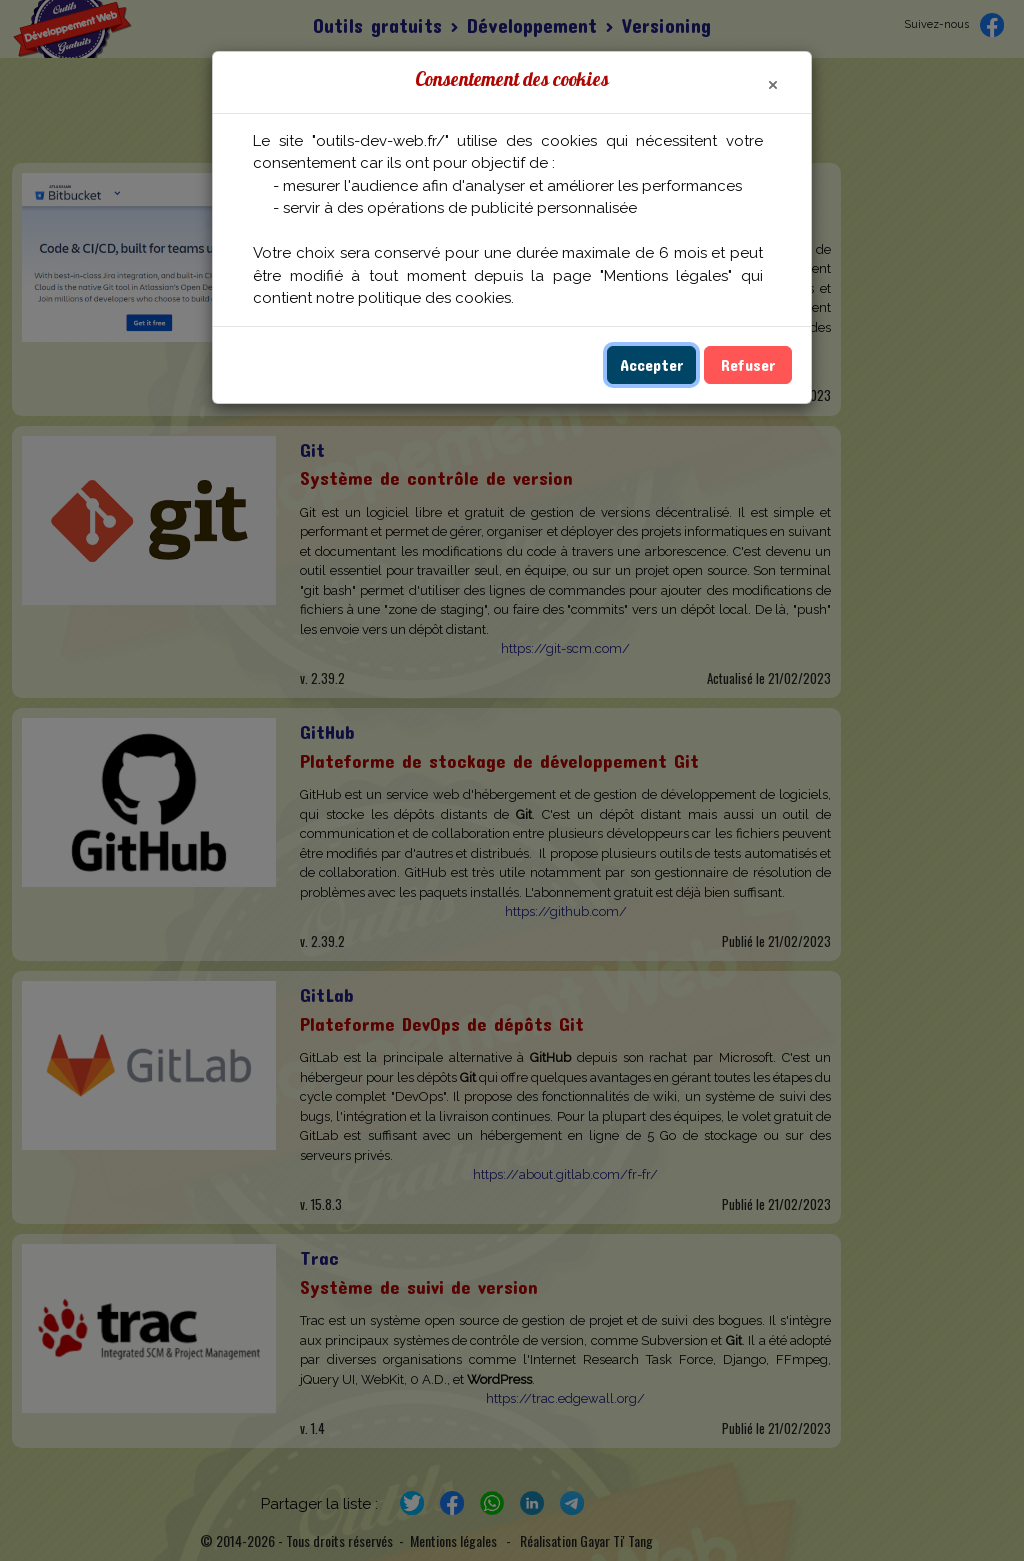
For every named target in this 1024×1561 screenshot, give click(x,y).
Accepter (651, 364)
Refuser (748, 364)
